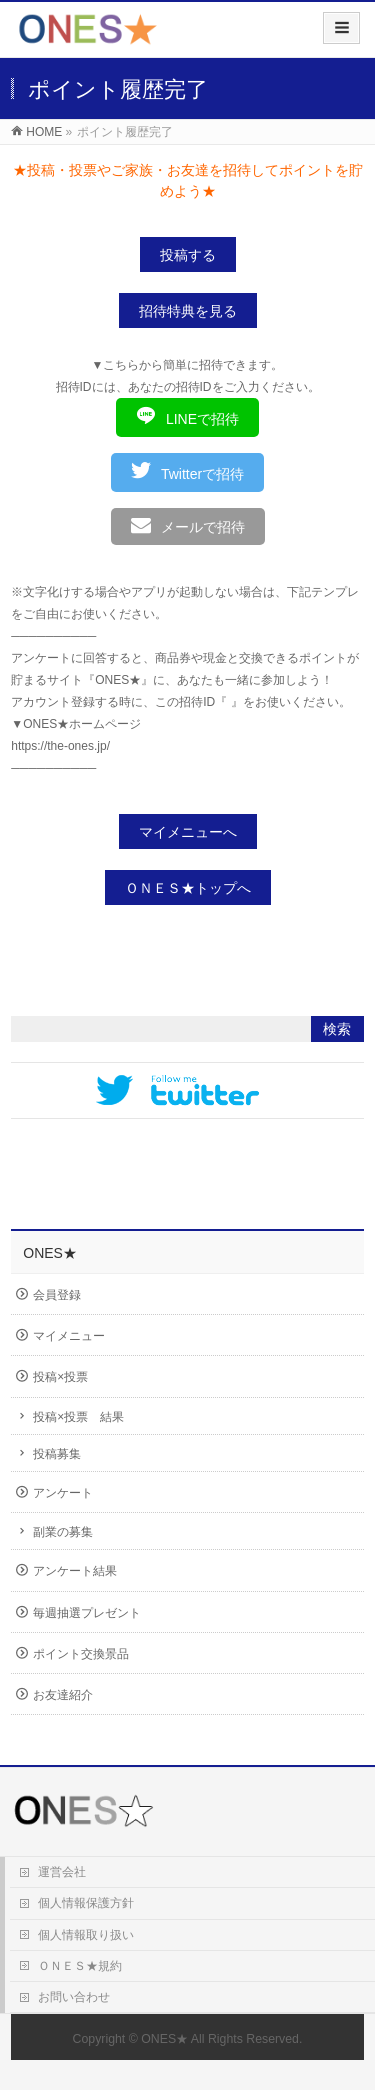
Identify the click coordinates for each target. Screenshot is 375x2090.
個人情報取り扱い (86, 1935)
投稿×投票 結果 (78, 1417)
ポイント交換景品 (81, 1654)
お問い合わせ (74, 1997)
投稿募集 (57, 1454)
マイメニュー (69, 1336)
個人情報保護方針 (86, 1903)
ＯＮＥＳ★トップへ (188, 888)
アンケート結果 (75, 1571)
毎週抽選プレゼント (87, 1613)
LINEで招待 (187, 416)
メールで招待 (188, 525)
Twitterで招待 (187, 471)
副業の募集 (63, 1532)
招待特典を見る (188, 311)
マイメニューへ (188, 832)
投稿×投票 (60, 1377)
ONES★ (164, 2039)
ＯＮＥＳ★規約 (80, 1966)
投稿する (188, 255)
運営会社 (62, 1872)
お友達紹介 (63, 1695)
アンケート (63, 1493)
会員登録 (57, 1295)
